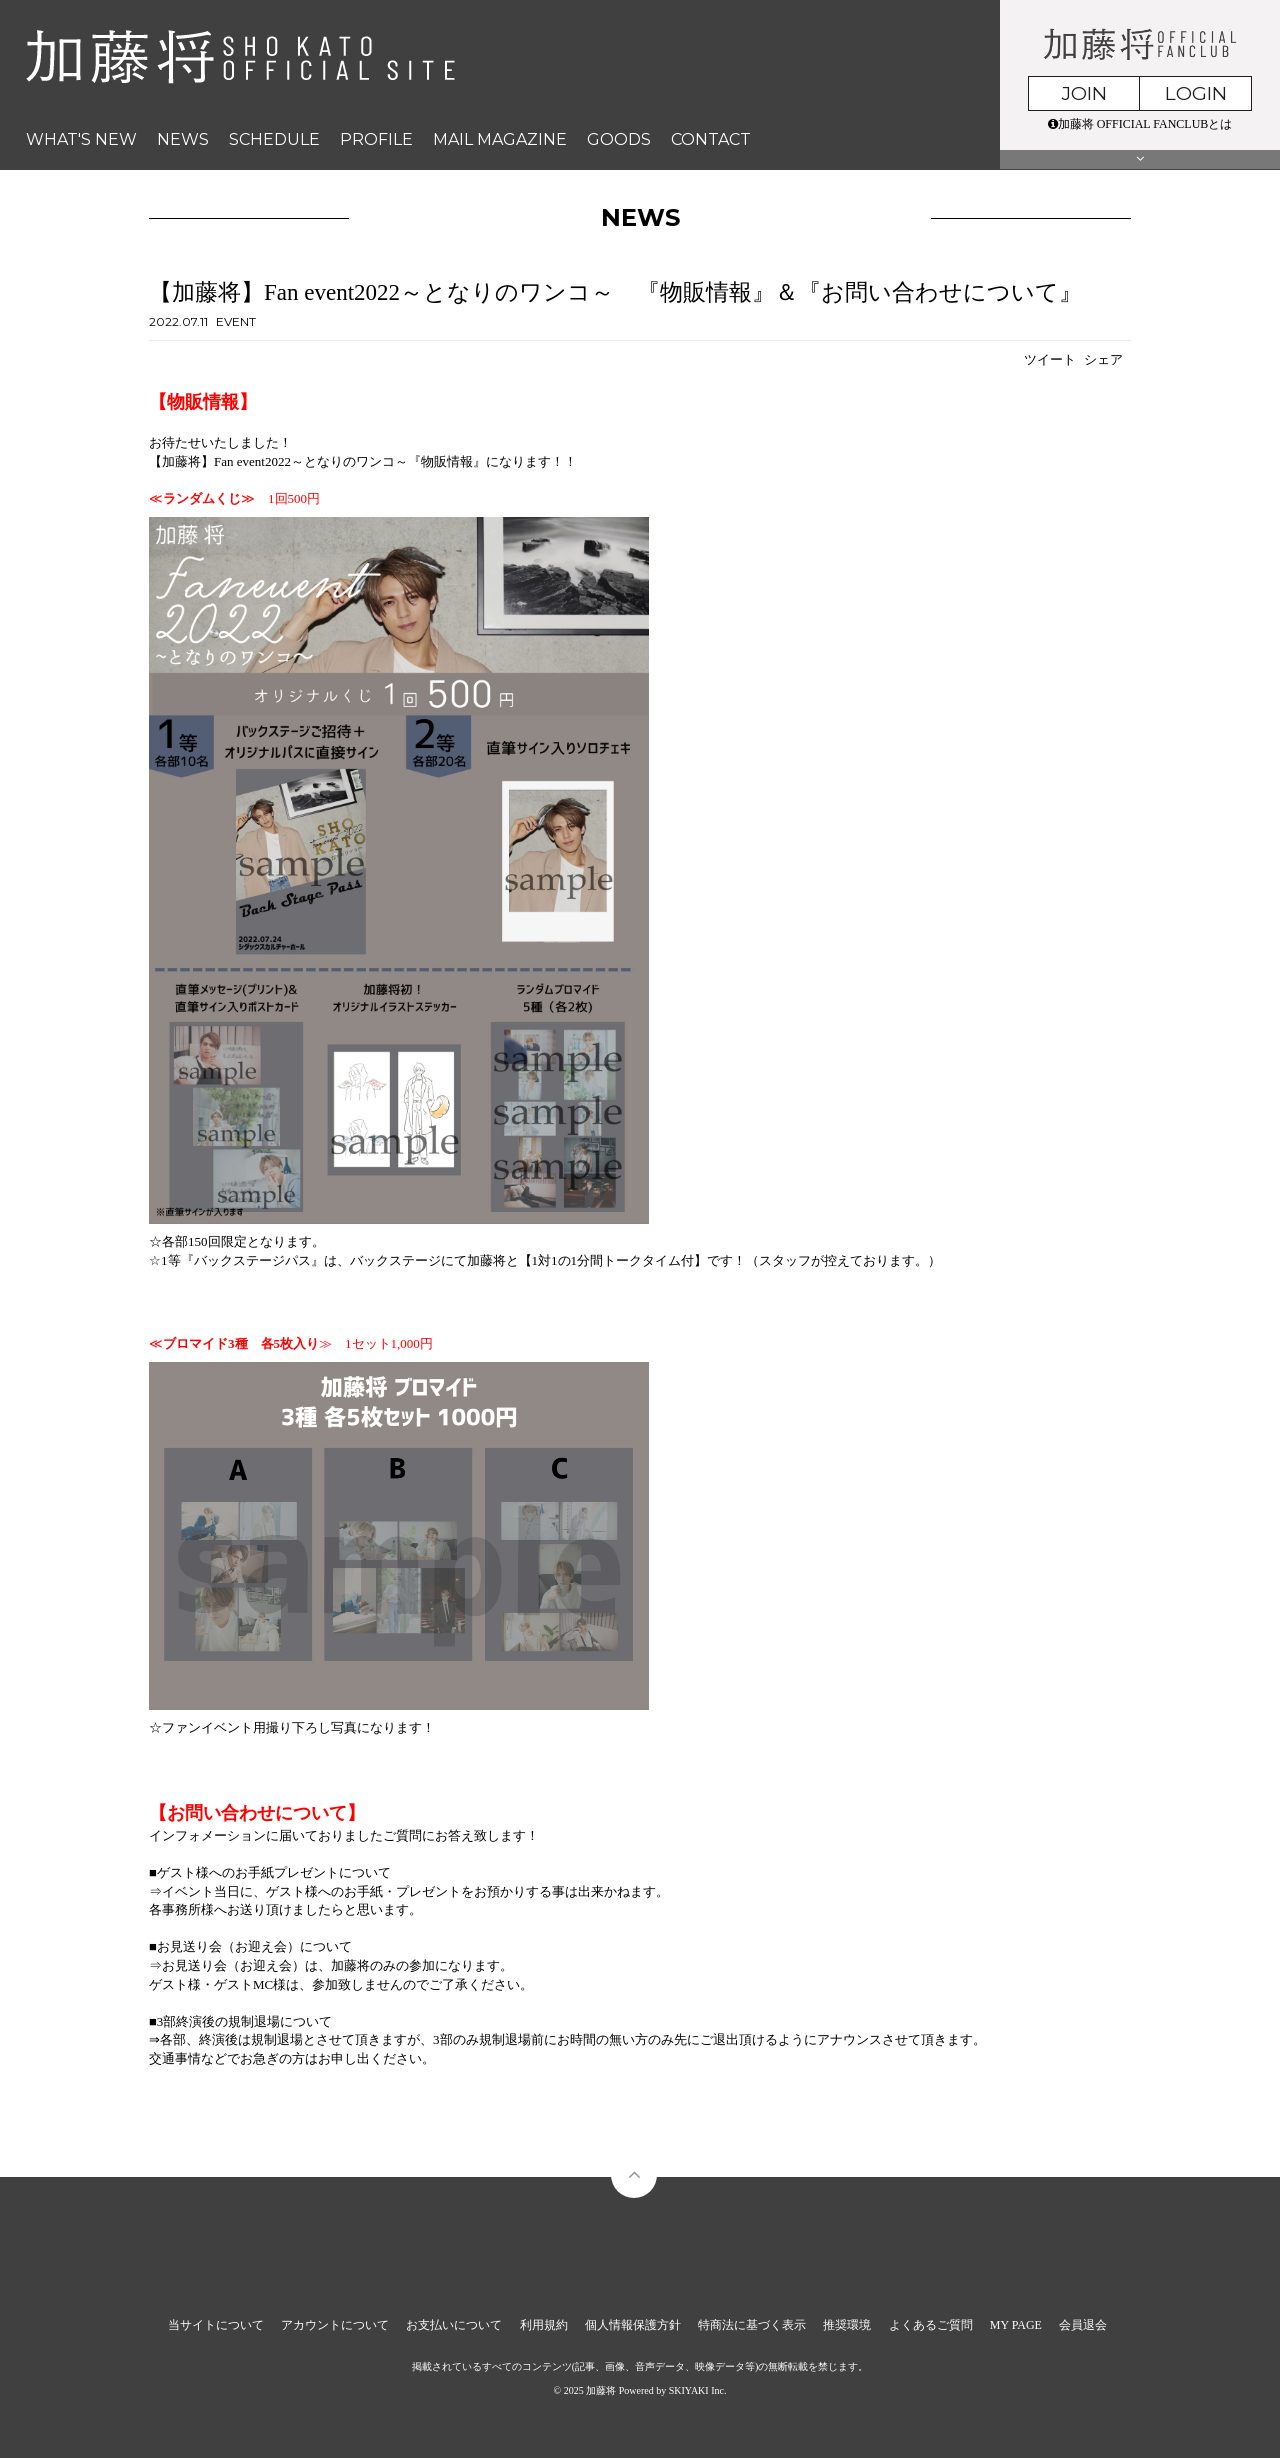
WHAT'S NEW (81, 139)
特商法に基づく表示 (752, 2325)
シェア (1103, 359)
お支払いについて (454, 2325)
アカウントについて (335, 2325)
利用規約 (544, 2325)
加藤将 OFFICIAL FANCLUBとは (1140, 124)
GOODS (619, 139)
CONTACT (711, 139)
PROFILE (376, 139)
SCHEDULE (274, 139)
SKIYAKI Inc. (698, 2390)
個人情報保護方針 (633, 2325)
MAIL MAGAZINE (500, 139)
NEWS (183, 139)
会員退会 (1083, 2325)
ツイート (1050, 359)
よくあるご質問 (931, 2325)
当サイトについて (216, 2325)
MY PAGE (1016, 2325)
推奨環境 (847, 2325)
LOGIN (1196, 93)
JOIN (1084, 93)
